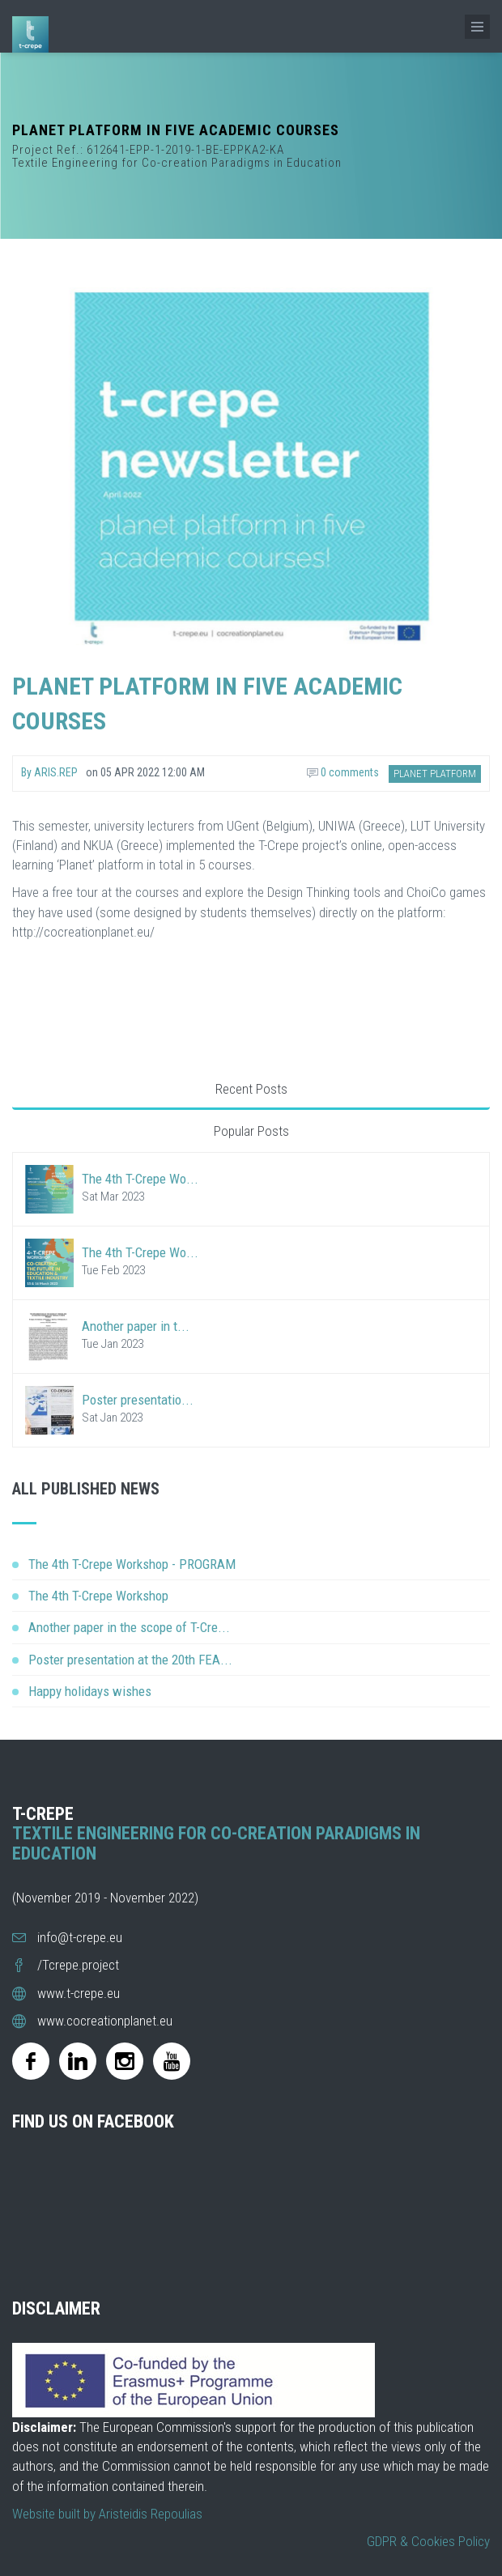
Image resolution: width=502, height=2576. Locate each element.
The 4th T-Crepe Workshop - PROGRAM (132, 1564)
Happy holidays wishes (89, 1691)
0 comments (343, 772)
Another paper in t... (135, 1326)
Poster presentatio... (138, 1400)
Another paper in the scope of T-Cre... (129, 1627)
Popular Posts (251, 1131)
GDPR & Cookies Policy (428, 2541)
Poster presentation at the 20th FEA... (130, 1659)
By (49, 772)
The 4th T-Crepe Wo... (140, 1179)
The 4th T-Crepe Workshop (98, 1596)
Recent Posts (251, 1089)
